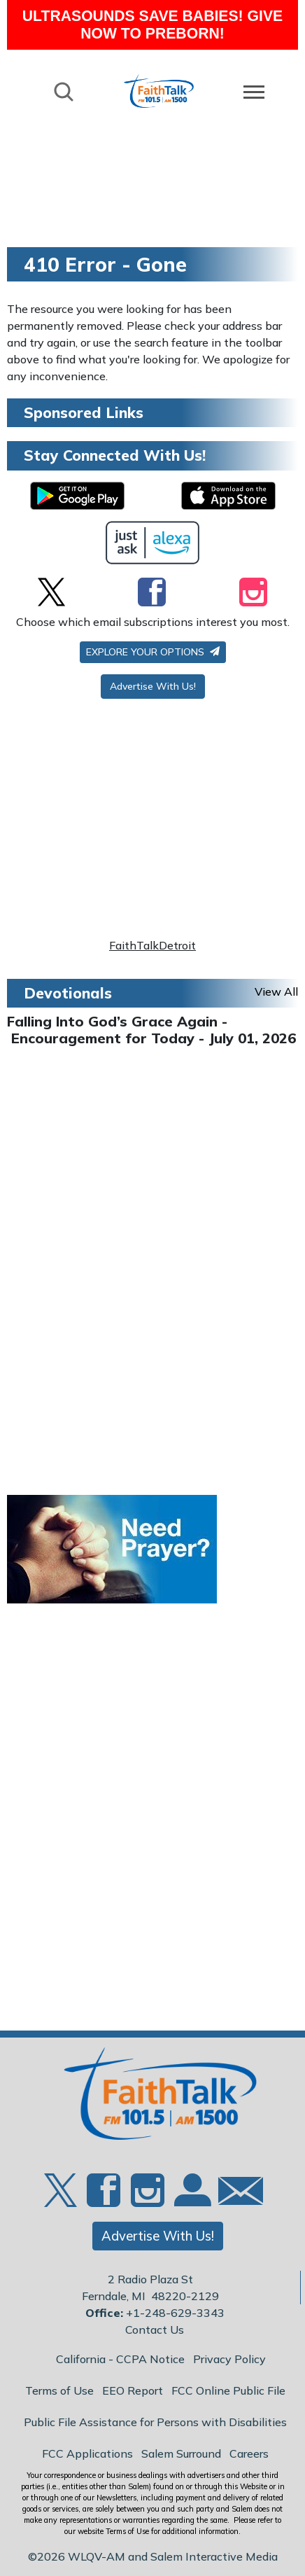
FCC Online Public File (228, 2390)
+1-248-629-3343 (175, 2313)
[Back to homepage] (159, 90)
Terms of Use (59, 2390)
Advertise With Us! (153, 686)
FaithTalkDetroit (152, 945)
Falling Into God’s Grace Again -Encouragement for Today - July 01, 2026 (151, 1029)
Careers (249, 2453)
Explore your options (153, 652)
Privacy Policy (229, 2359)
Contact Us (154, 2330)
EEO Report (132, 2390)
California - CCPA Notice (120, 2359)
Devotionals (68, 993)
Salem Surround (181, 2453)
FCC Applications (87, 2453)
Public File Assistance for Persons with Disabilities (155, 2422)
